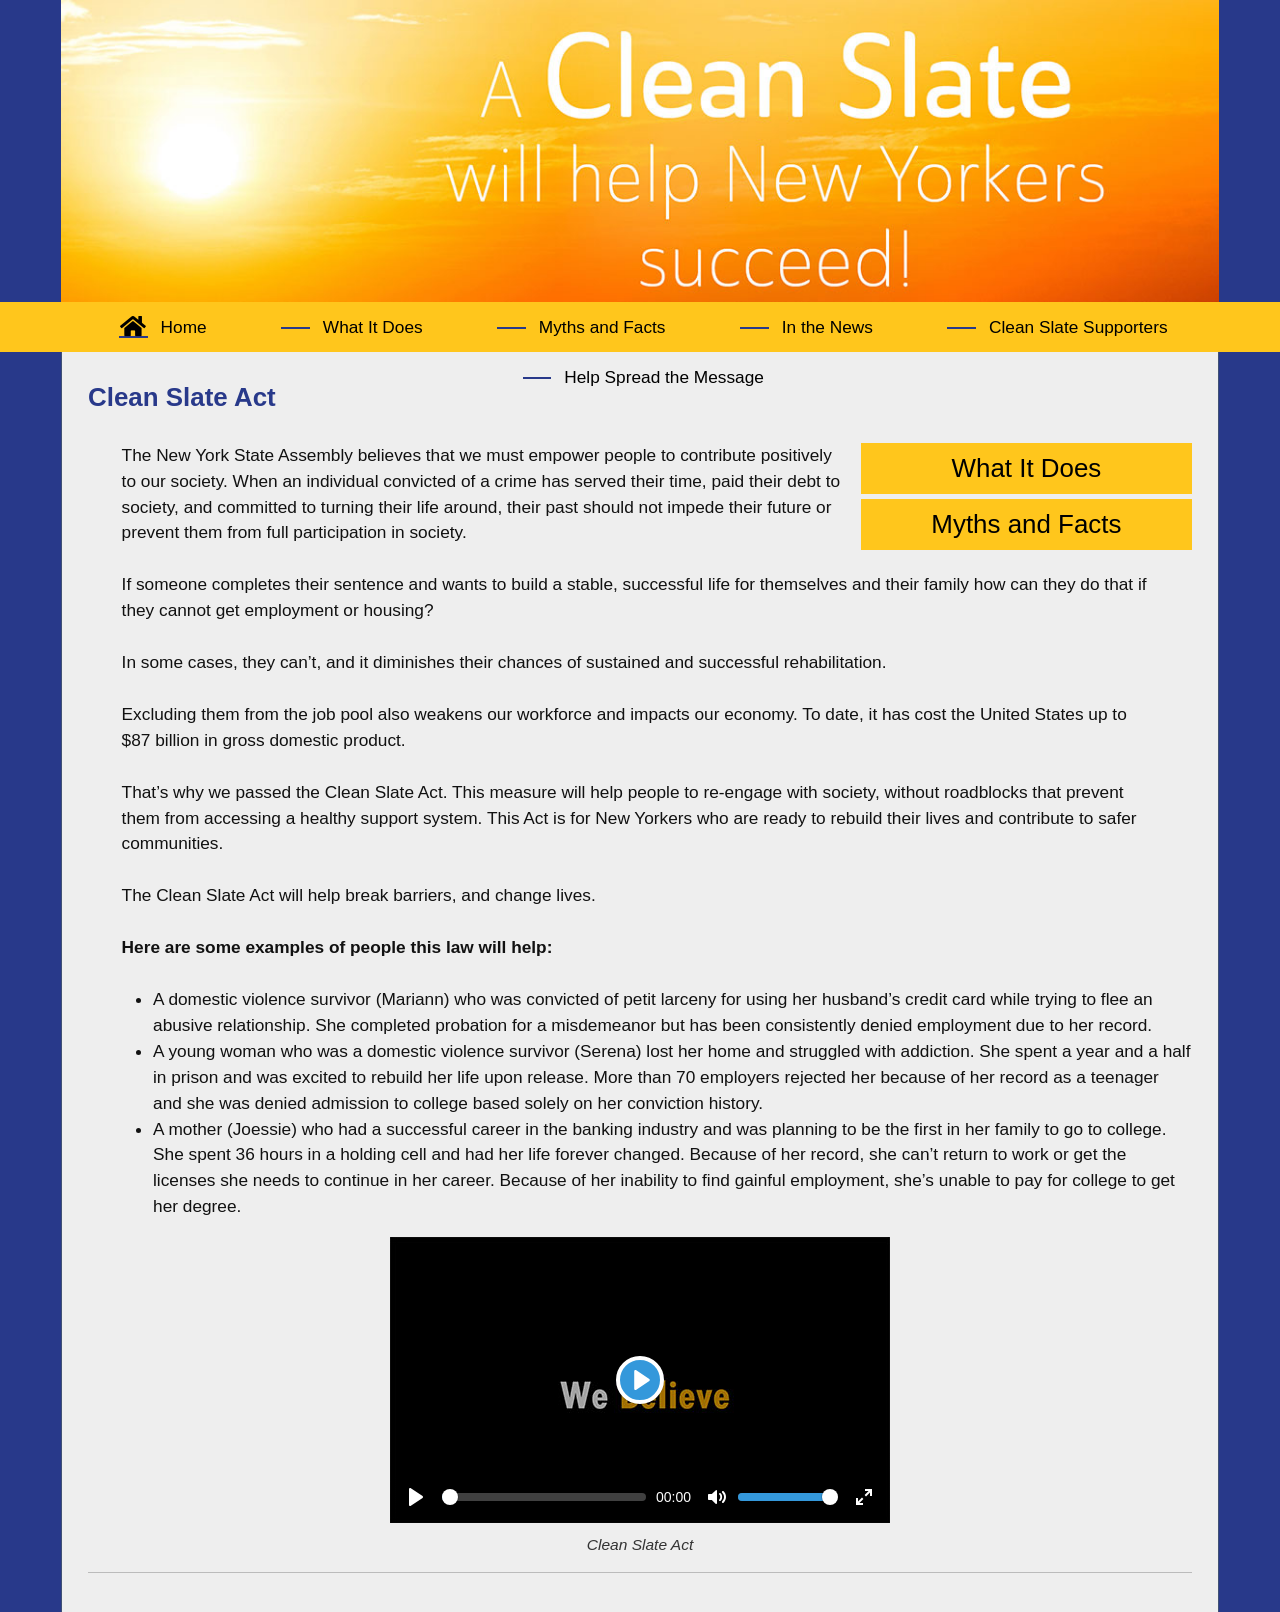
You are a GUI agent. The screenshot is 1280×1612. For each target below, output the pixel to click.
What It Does (1027, 468)
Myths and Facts (1026, 524)
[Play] (640, 1380)
